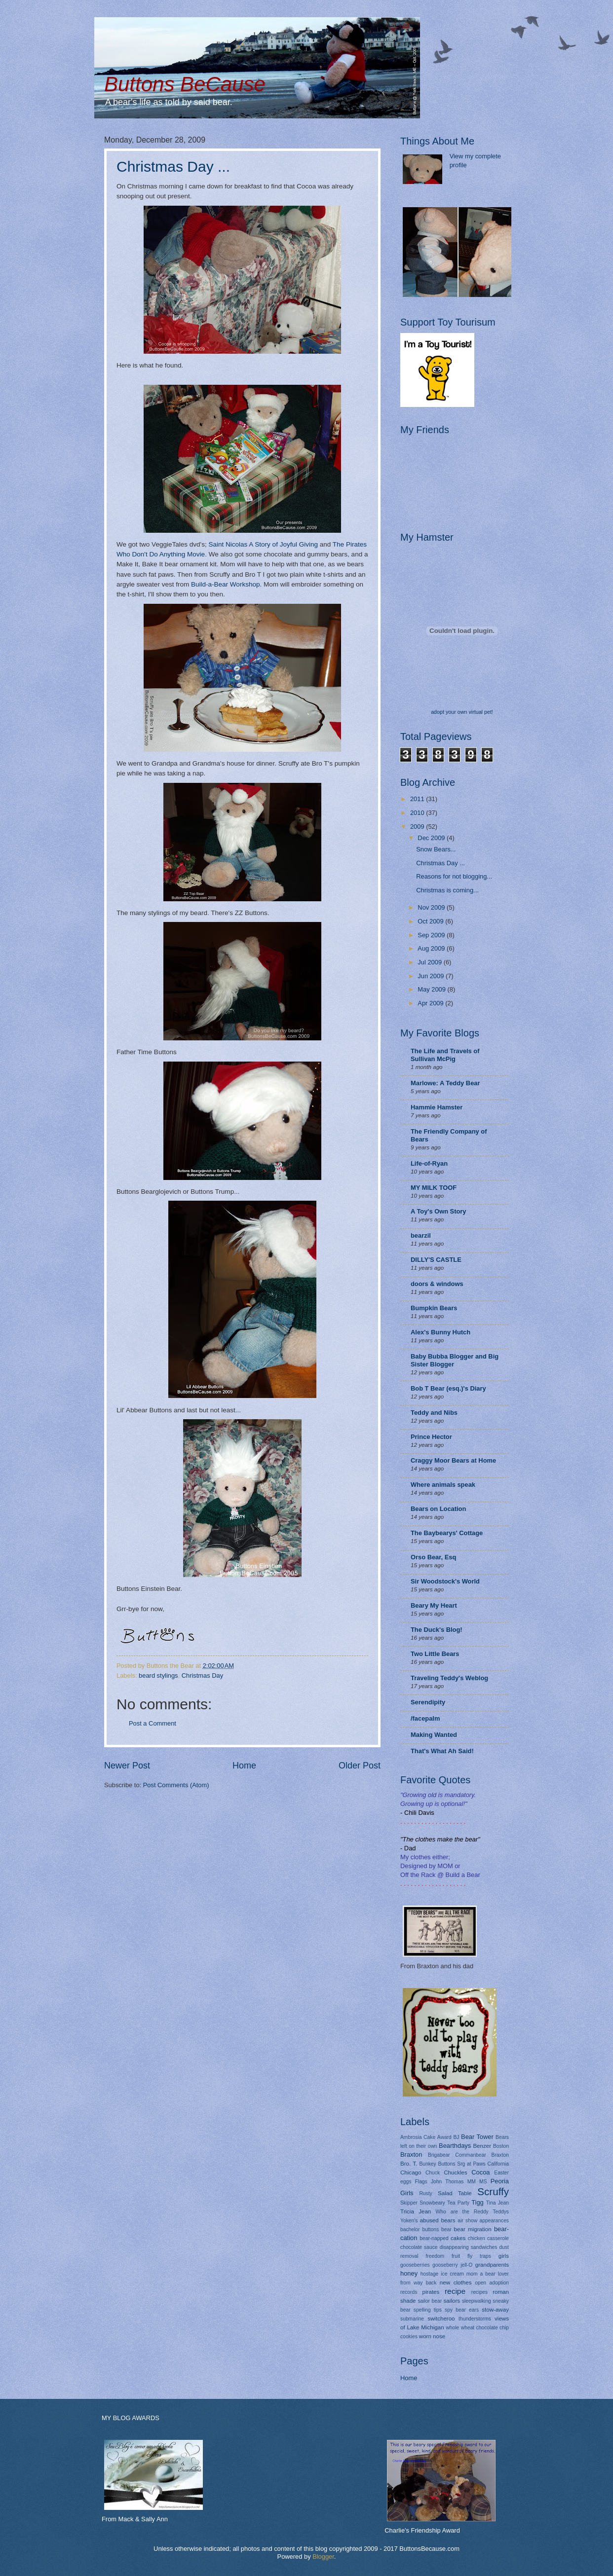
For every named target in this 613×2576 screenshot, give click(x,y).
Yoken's (409, 2220)
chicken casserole (488, 2238)
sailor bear (430, 2301)
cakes (458, 2238)
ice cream (452, 2274)
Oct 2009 (431, 921)
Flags (421, 2181)
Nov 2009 (432, 907)
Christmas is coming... (447, 890)
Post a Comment (152, 1723)
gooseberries (415, 2265)
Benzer (482, 2146)
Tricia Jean (415, 2211)
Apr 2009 (431, 1003)
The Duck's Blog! (436, 1629)
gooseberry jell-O (452, 2265)
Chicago (410, 2172)
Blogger (323, 2556)
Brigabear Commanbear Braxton (468, 2155)
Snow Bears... (436, 849)
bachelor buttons (419, 2229)
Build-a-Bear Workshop (225, 584)
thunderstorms (475, 2318)
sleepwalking (476, 2301)
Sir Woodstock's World (445, 1581)
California (498, 2164)
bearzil (421, 1235)
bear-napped (434, 2238)
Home (244, 1765)
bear (446, 2229)
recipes (479, 2292)
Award (444, 2137)
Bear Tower (477, 2136)
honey (409, 2273)
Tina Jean (497, 2203)
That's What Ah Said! (442, 1751)
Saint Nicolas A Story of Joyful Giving (263, 544)
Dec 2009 (432, 838)
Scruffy (493, 2191)
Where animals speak (443, 1484)
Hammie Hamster (436, 1107)
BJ (456, 2137)
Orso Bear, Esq (433, 1557)
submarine (412, 2318)
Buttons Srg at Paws (462, 2164)
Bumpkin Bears (434, 1308)
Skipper (409, 2203)
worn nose (432, 2336)
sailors (452, 2301)
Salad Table (455, 2193)
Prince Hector (431, 1436)
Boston (501, 2146)
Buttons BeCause (185, 84)
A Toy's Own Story (438, 1211)
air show (467, 2220)
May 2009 (432, 989)
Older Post (360, 1765)
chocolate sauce (419, 2247)
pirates (431, 2292)
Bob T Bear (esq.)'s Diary (448, 1388)
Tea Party (458, 2203)
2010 (418, 812)
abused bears (438, 2220)
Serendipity (428, 1702)
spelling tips (428, 2310)
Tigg (477, 2202)
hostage (430, 2274)
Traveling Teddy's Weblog (449, 1678)
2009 (418, 826)
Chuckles (455, 2172)
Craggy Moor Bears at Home (453, 1460)
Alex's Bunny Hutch (440, 1332)
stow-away (495, 2310)
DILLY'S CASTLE (436, 1259)
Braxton (411, 2154)
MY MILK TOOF (434, 1187)
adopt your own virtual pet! (462, 712)
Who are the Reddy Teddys (472, 2211)
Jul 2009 (430, 962)
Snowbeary (432, 2203)
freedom (434, 2256)
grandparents (492, 2265)
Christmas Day (202, 1675)
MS (483, 2181)
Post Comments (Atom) (176, 1785)
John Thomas (447, 2181)
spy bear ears (462, 2310)
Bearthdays (455, 2145)
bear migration (473, 2229)
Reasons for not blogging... (454, 876)
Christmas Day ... (173, 166)
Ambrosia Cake (417, 2137)
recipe (455, 2291)
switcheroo (441, 2318)
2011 (418, 799)
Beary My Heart (434, 1605)
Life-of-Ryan (429, 1163)
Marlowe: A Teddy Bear (445, 1083)
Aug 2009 (432, 948)
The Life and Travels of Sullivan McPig (445, 1055)
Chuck (432, 2172)
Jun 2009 (432, 976)
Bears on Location (438, 1508)
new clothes (456, 2282)
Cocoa (480, 2172)
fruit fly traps (471, 2256)
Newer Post (127, 1765)
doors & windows (437, 1284)
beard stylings (158, 1675)
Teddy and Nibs (434, 1412)
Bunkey (427, 2164)
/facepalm (425, 1718)
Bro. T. (408, 2164)
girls (503, 2256)
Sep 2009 (432, 935)
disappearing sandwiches (469, 2247)
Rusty (425, 2193)
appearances (494, 2220)
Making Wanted (434, 1734)
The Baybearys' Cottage (447, 1533)
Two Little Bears (435, 1653)
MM (471, 2181)
